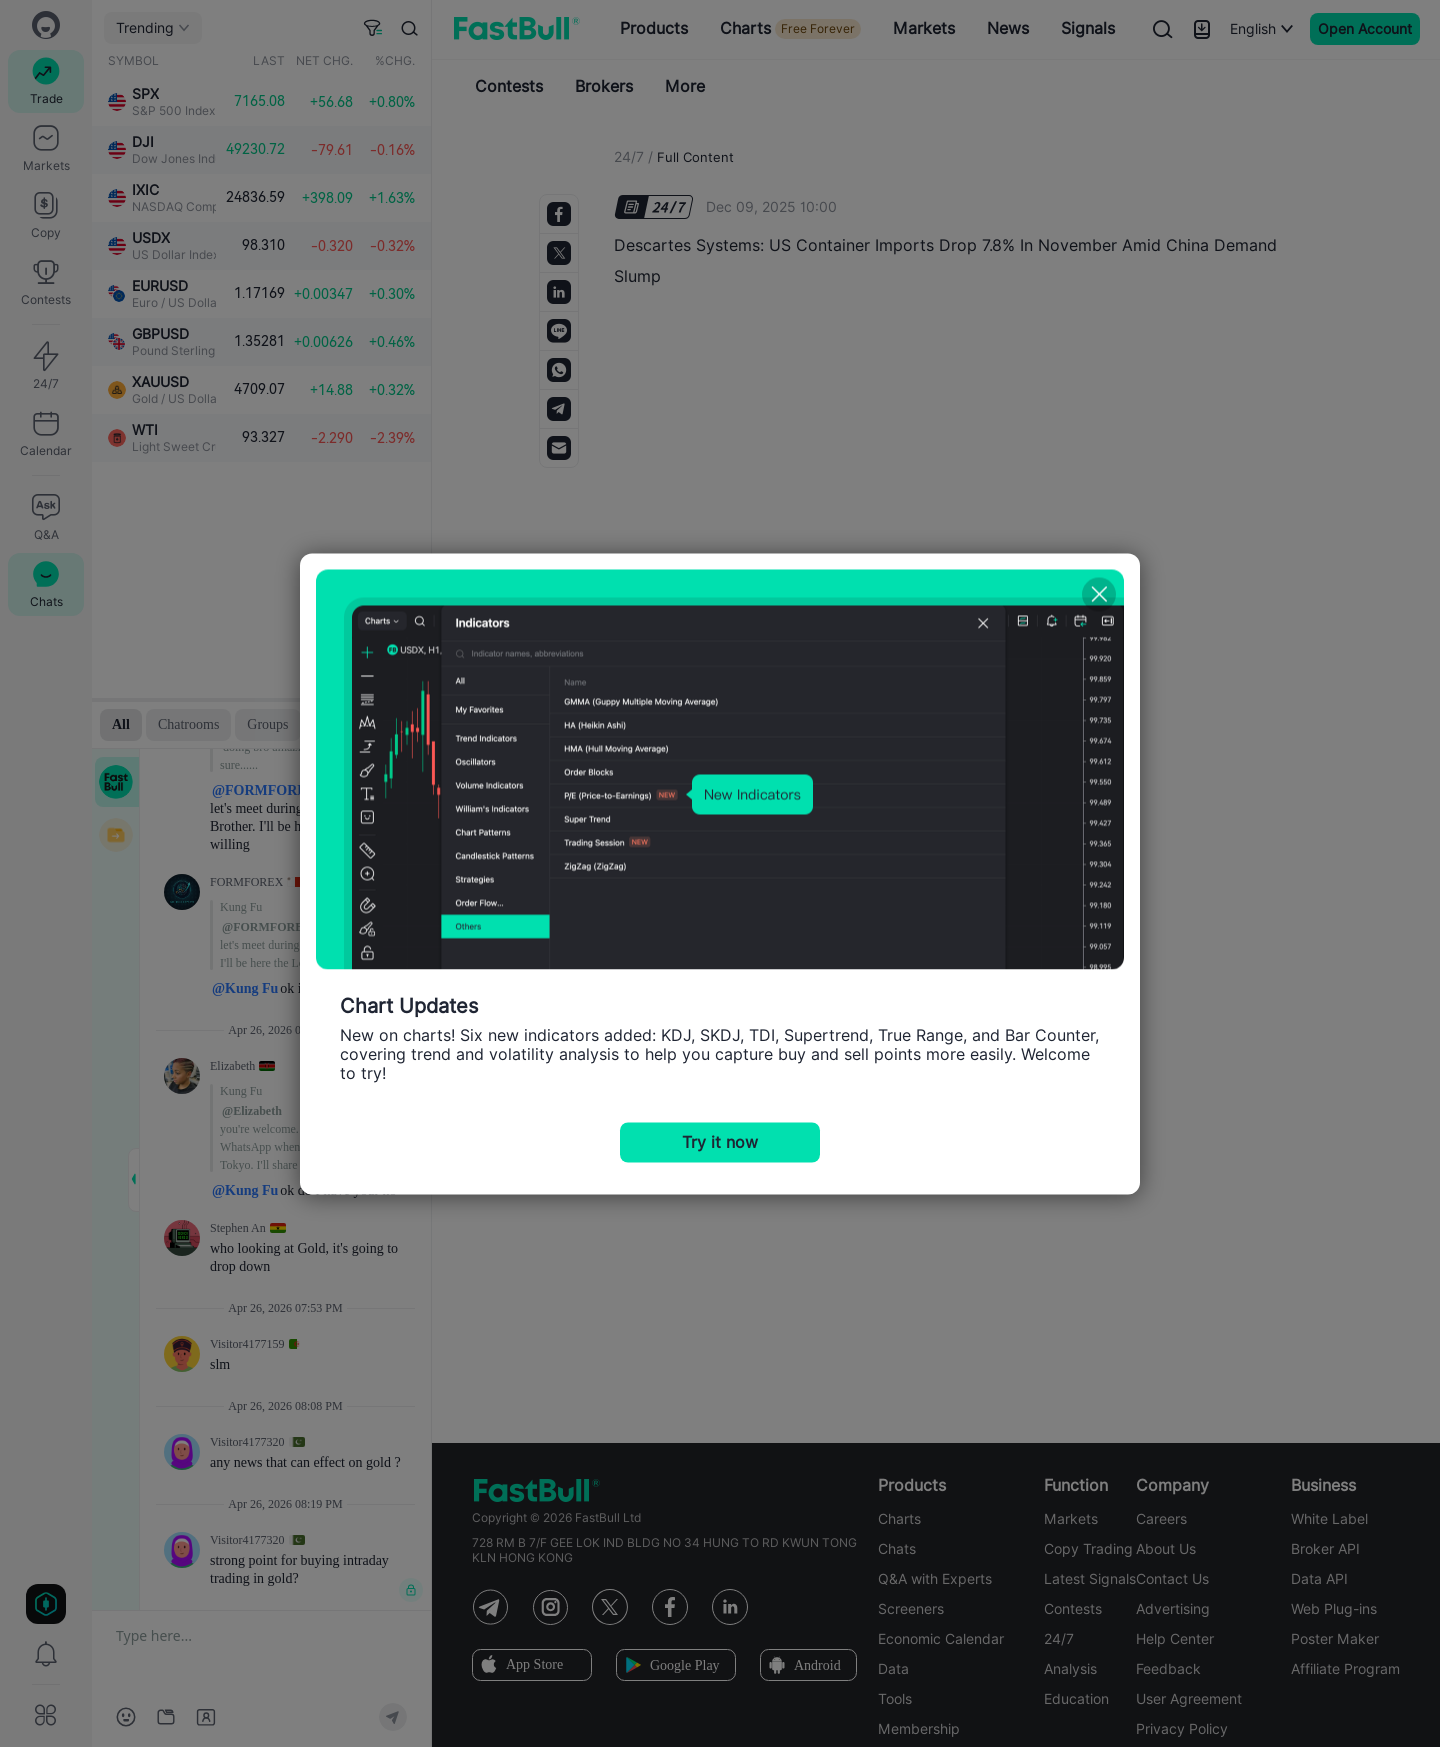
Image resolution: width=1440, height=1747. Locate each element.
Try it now (720, 1141)
